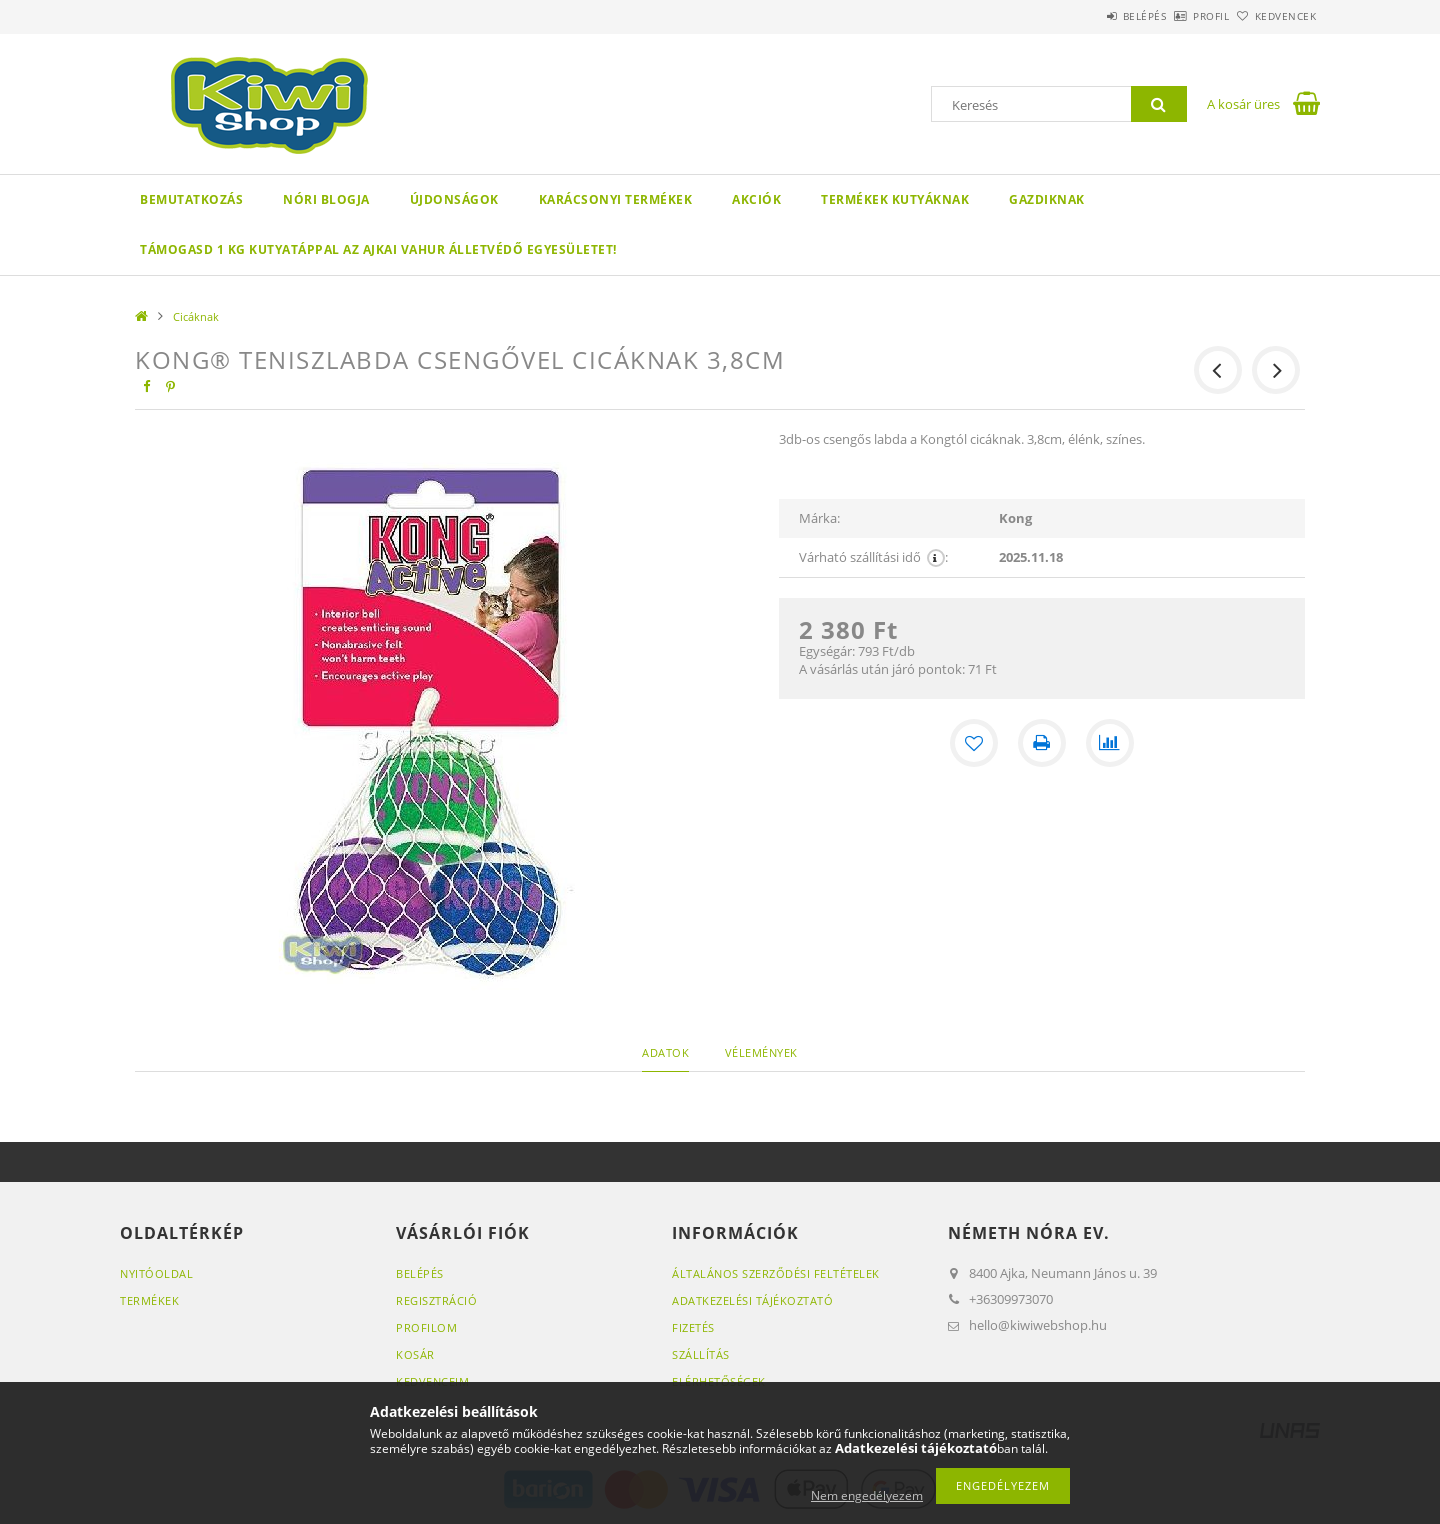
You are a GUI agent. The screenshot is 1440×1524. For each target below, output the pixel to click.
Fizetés (693, 1327)
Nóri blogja (326, 199)
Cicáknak (196, 316)
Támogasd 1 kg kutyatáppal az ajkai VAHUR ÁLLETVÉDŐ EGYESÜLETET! (378, 249)
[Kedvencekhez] (974, 743)
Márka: (819, 518)
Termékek (149, 1300)
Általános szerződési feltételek (776, 1273)
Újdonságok (454, 199)
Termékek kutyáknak (895, 199)
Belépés (1089, 16)
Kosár (415, 1354)
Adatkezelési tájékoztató (752, 1300)
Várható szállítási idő (873, 557)
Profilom (426, 1327)
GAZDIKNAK (1047, 199)
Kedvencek (1275, 16)
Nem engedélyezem (867, 1495)
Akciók (756, 199)
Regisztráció (436, 1300)
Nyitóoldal (156, 1273)
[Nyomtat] (1042, 743)
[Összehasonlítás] (1110, 743)
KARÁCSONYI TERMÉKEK (616, 199)
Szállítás (701, 1354)
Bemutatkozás (191, 199)
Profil (1178, 16)
